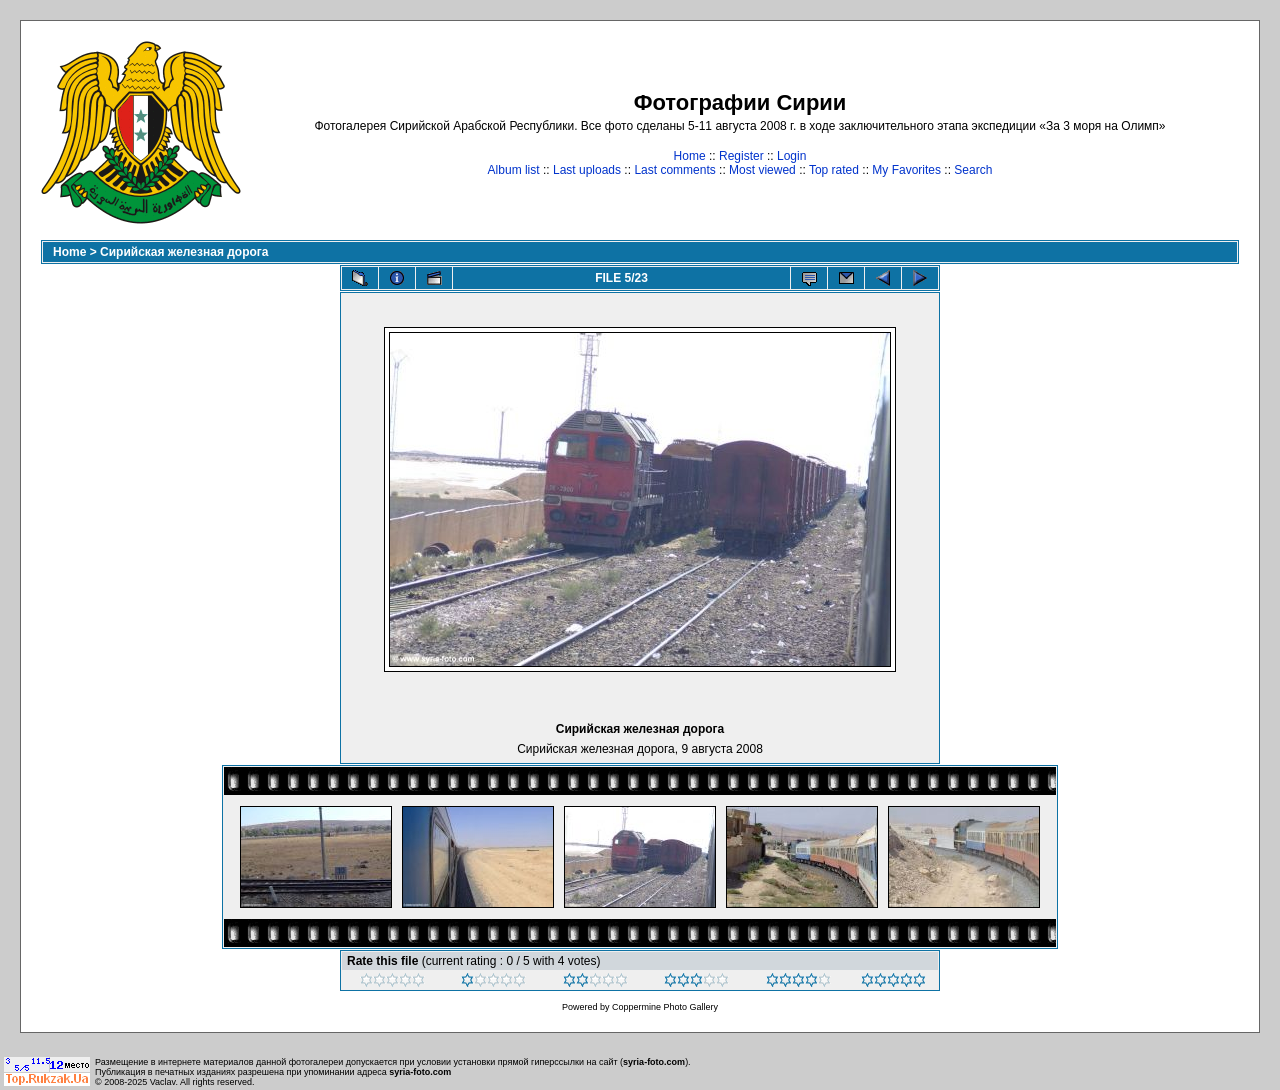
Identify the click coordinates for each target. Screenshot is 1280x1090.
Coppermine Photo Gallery (665, 1007)
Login (791, 156)
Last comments (674, 170)
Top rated (834, 170)
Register (741, 156)
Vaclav (163, 1082)
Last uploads (587, 170)
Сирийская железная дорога (184, 252)
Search (973, 170)
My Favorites (906, 170)
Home (690, 156)
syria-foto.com (654, 1062)
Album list (514, 170)
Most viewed (762, 170)
